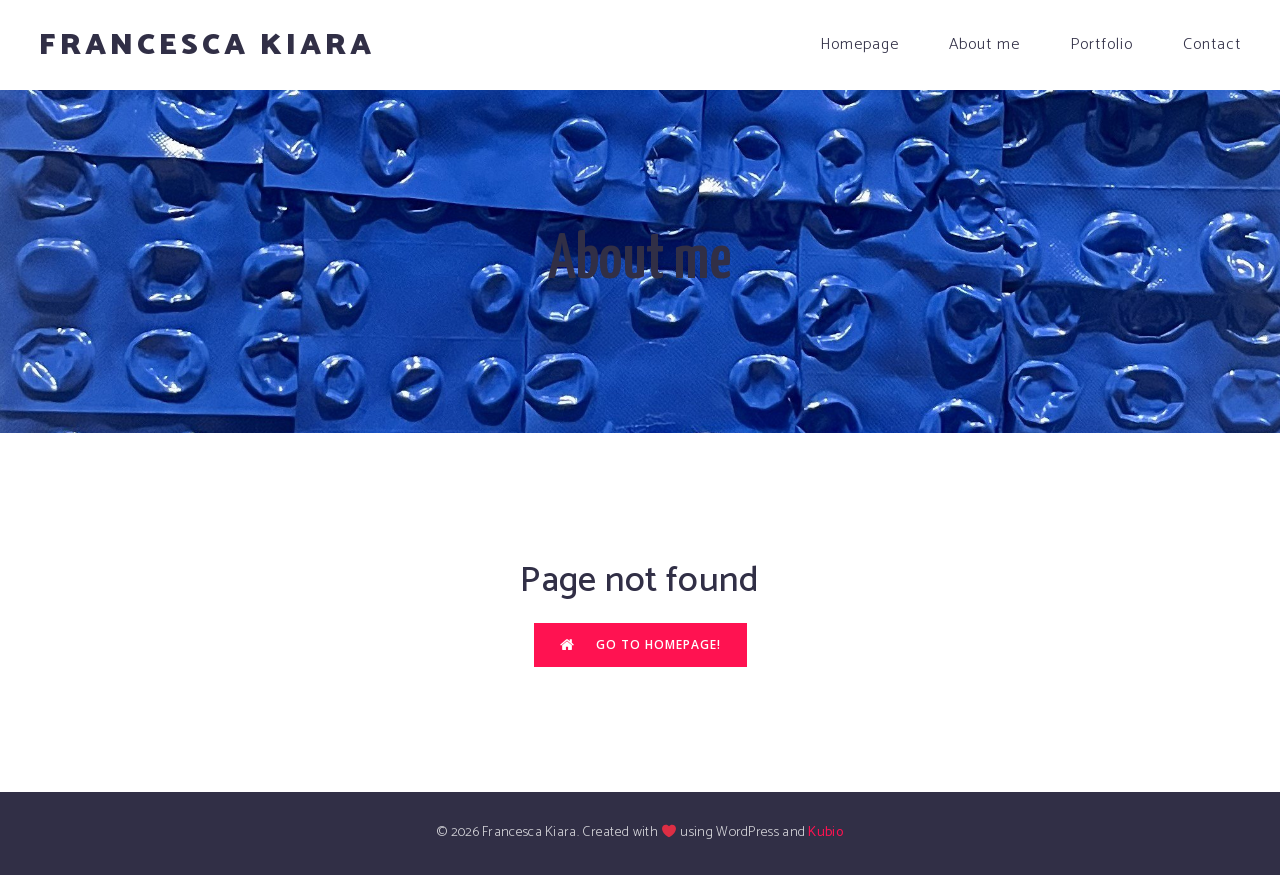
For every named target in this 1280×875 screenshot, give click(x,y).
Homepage (859, 44)
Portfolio (1101, 44)
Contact (1212, 44)
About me (984, 44)
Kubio (825, 832)
